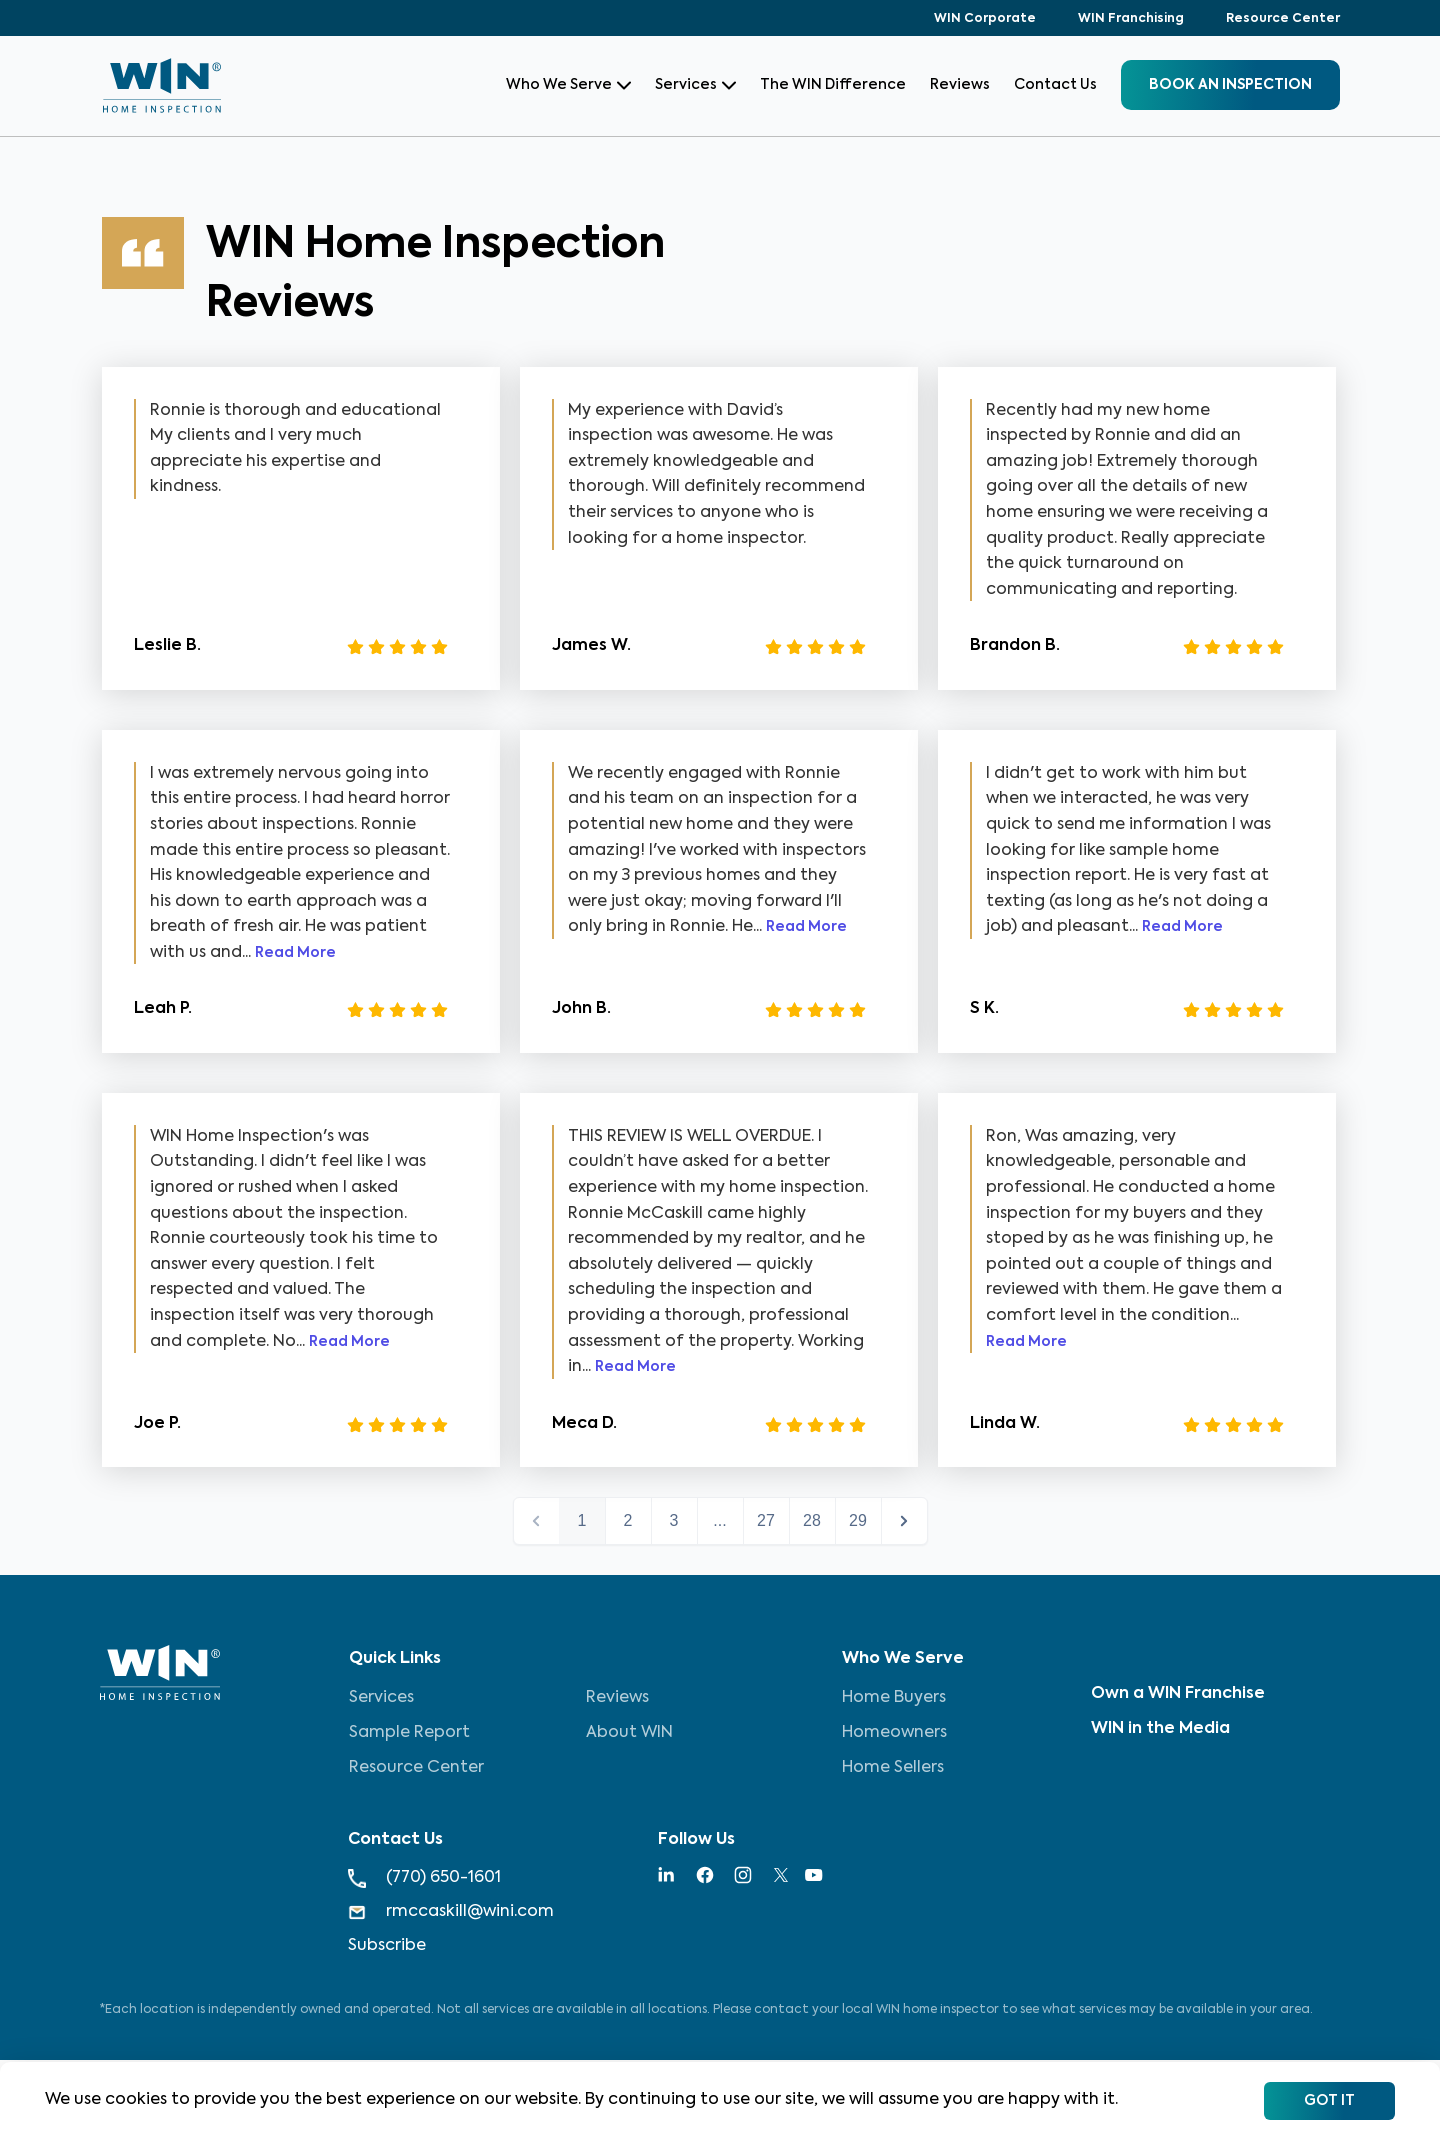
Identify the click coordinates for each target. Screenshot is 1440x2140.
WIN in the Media (1160, 1729)
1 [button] (582, 1520)
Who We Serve (568, 85)
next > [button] (904, 1521)
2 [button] (628, 1520)
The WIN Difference (833, 85)
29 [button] (858, 1520)
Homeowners (894, 1733)
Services (695, 85)
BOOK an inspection (1230, 85)
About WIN (629, 1733)
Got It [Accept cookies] (1329, 2101)
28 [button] (812, 1520)
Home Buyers (894, 1698)
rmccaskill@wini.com (451, 1912)
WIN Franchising (1131, 19)
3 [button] (674, 1520)
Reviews (960, 85)
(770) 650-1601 (424, 1878)
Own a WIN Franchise (1178, 1694)
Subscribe (387, 1946)
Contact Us (1055, 85)
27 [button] (766, 1520)
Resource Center (1283, 19)
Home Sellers (893, 1768)
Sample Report (409, 1733)
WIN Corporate (985, 19)
